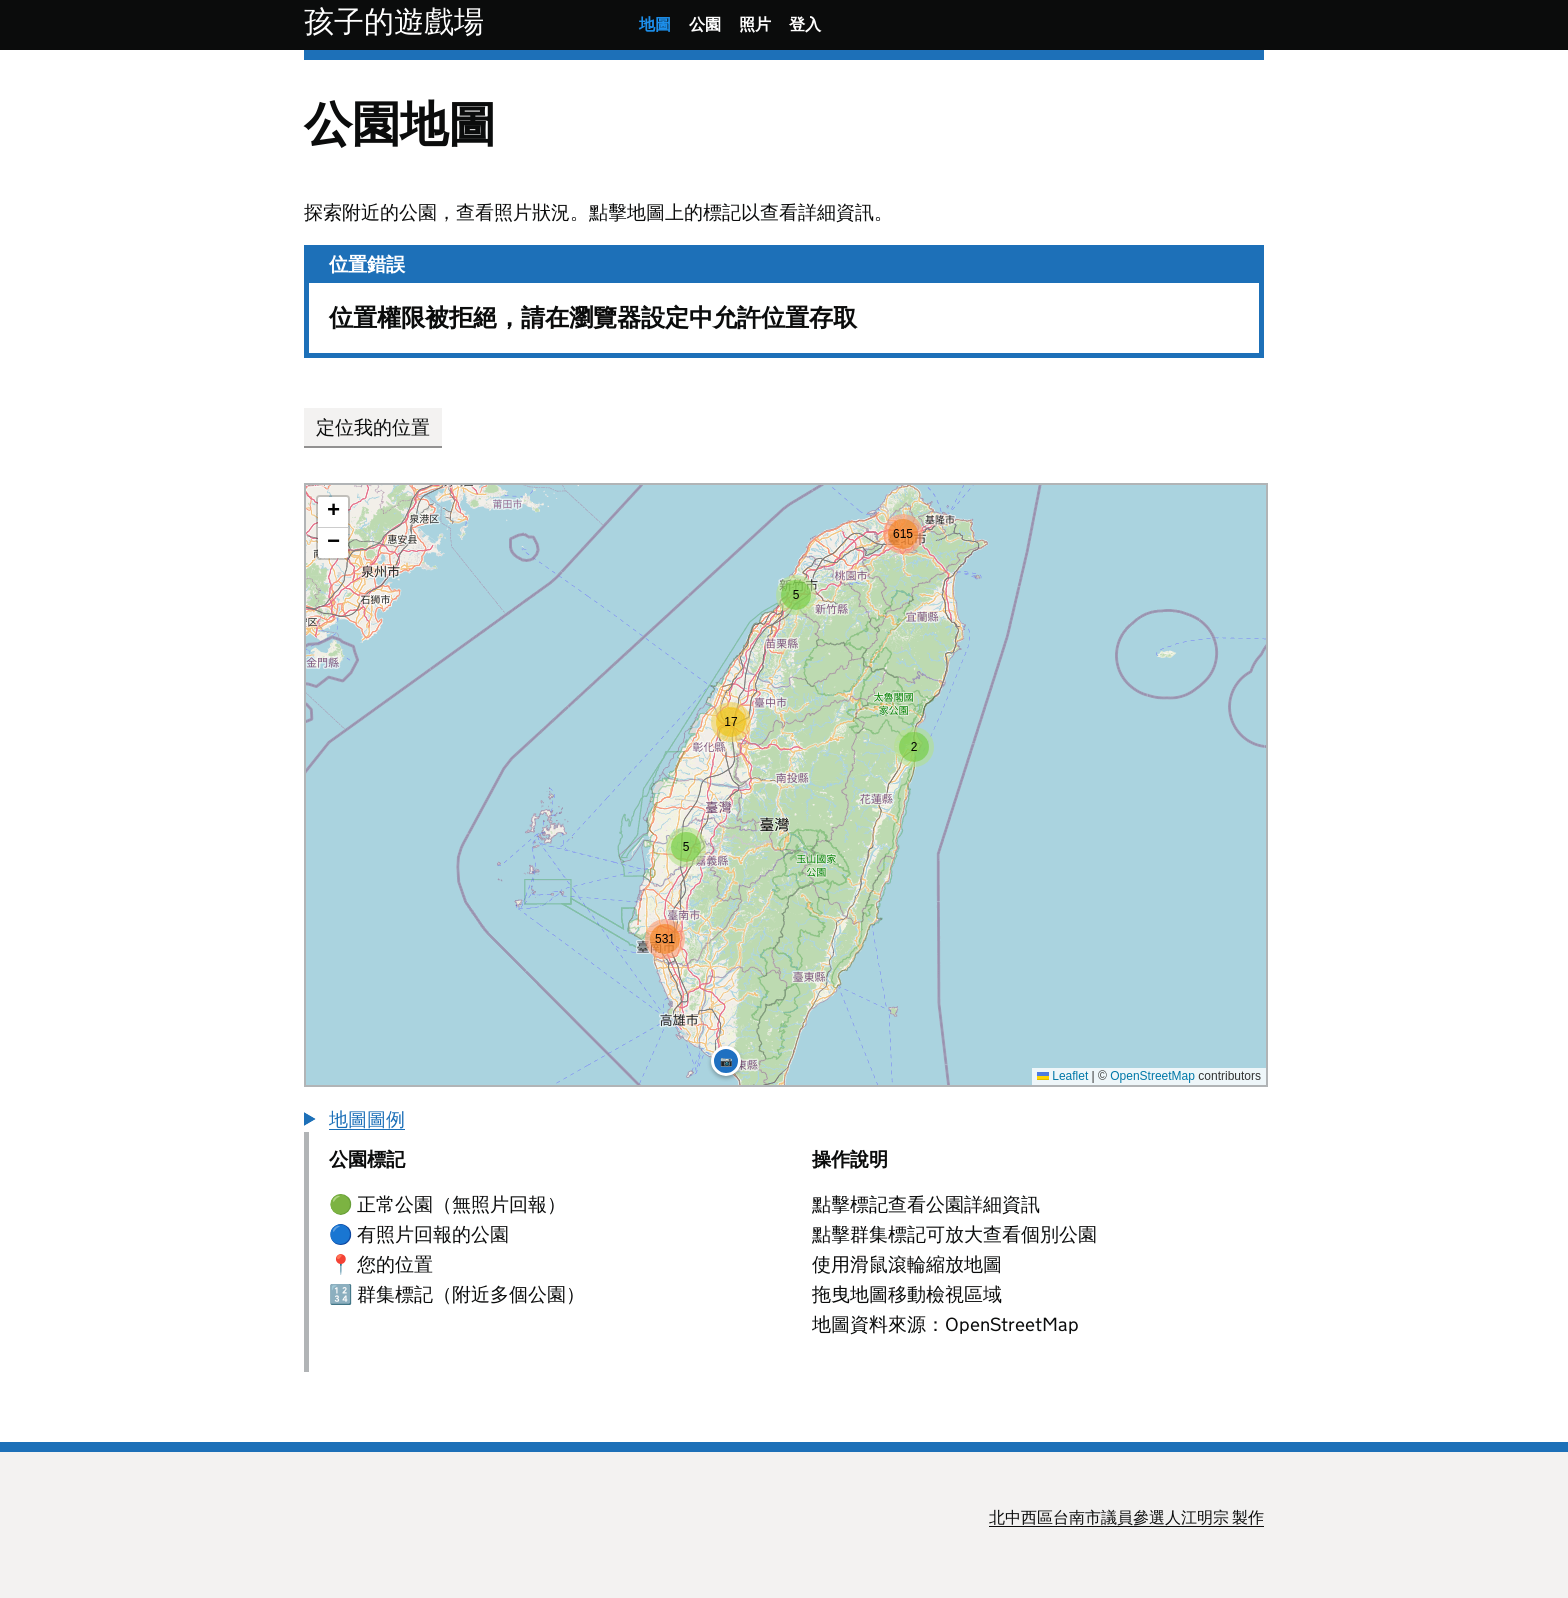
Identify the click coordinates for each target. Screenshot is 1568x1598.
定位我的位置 (373, 427)
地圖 (655, 24)
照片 (755, 24)
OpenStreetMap (1152, 1076)
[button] (914, 747)
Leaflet (1062, 1076)
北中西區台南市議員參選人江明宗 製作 (1126, 1517)
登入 (805, 24)
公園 (705, 24)
